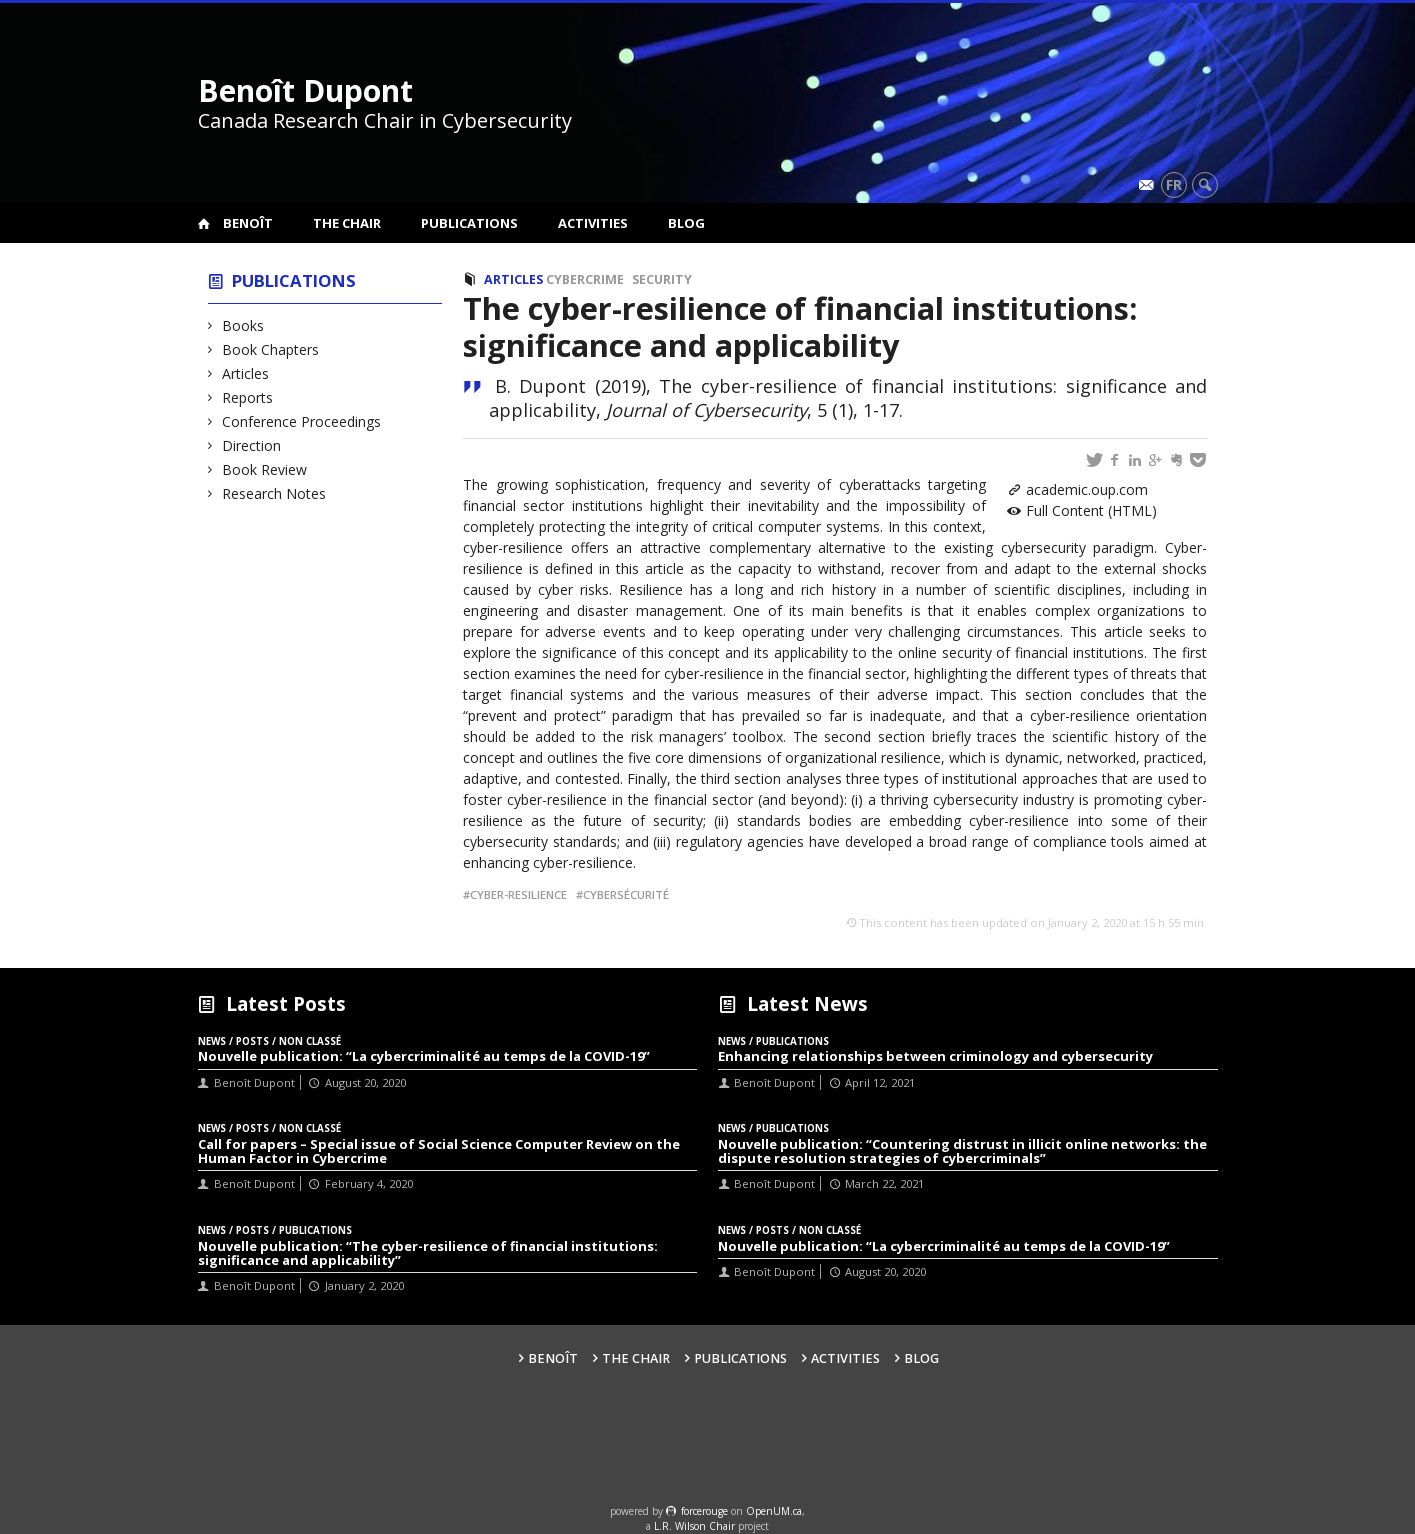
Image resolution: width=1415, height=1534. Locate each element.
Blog (686, 223)
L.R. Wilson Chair (694, 1526)
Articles (246, 373)
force (704, 1511)
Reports (248, 397)
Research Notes (274, 493)
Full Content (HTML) (1091, 510)
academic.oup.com (1087, 489)
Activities (593, 223)
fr (1174, 184)
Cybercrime (585, 279)
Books (243, 325)
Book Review (265, 469)
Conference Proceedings (302, 421)
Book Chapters (271, 349)
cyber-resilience (518, 894)
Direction (252, 445)
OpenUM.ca (774, 1511)
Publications (469, 223)
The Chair (347, 223)
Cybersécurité (626, 894)
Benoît (248, 223)
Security (662, 279)
